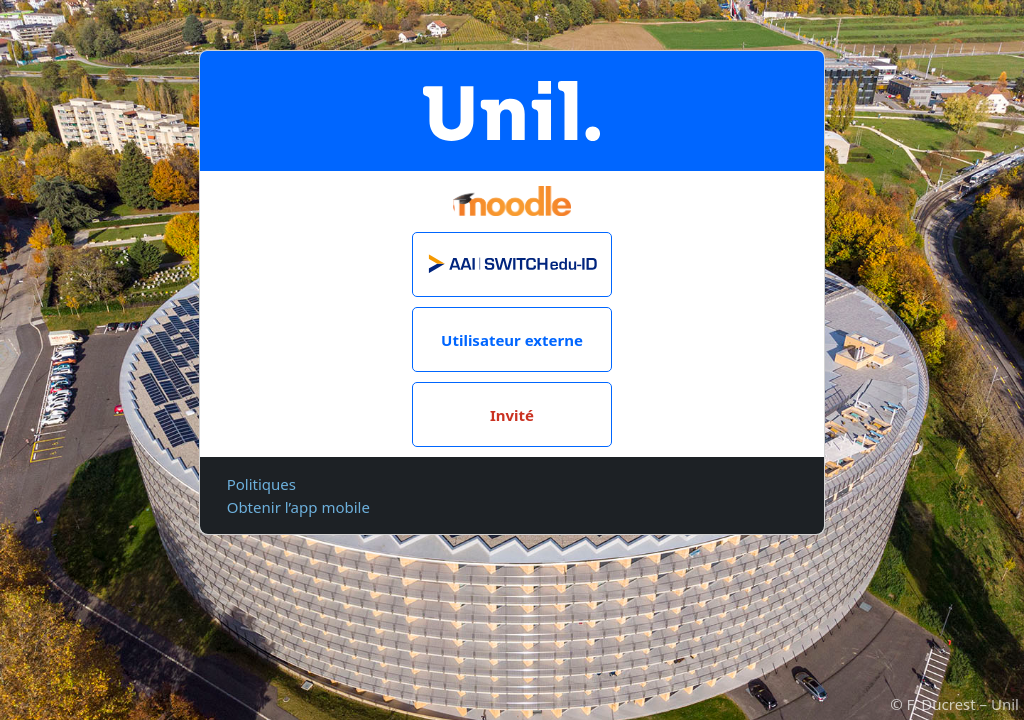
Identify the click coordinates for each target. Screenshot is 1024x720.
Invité (512, 415)
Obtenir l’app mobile (298, 507)
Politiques (261, 484)
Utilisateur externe (512, 340)
